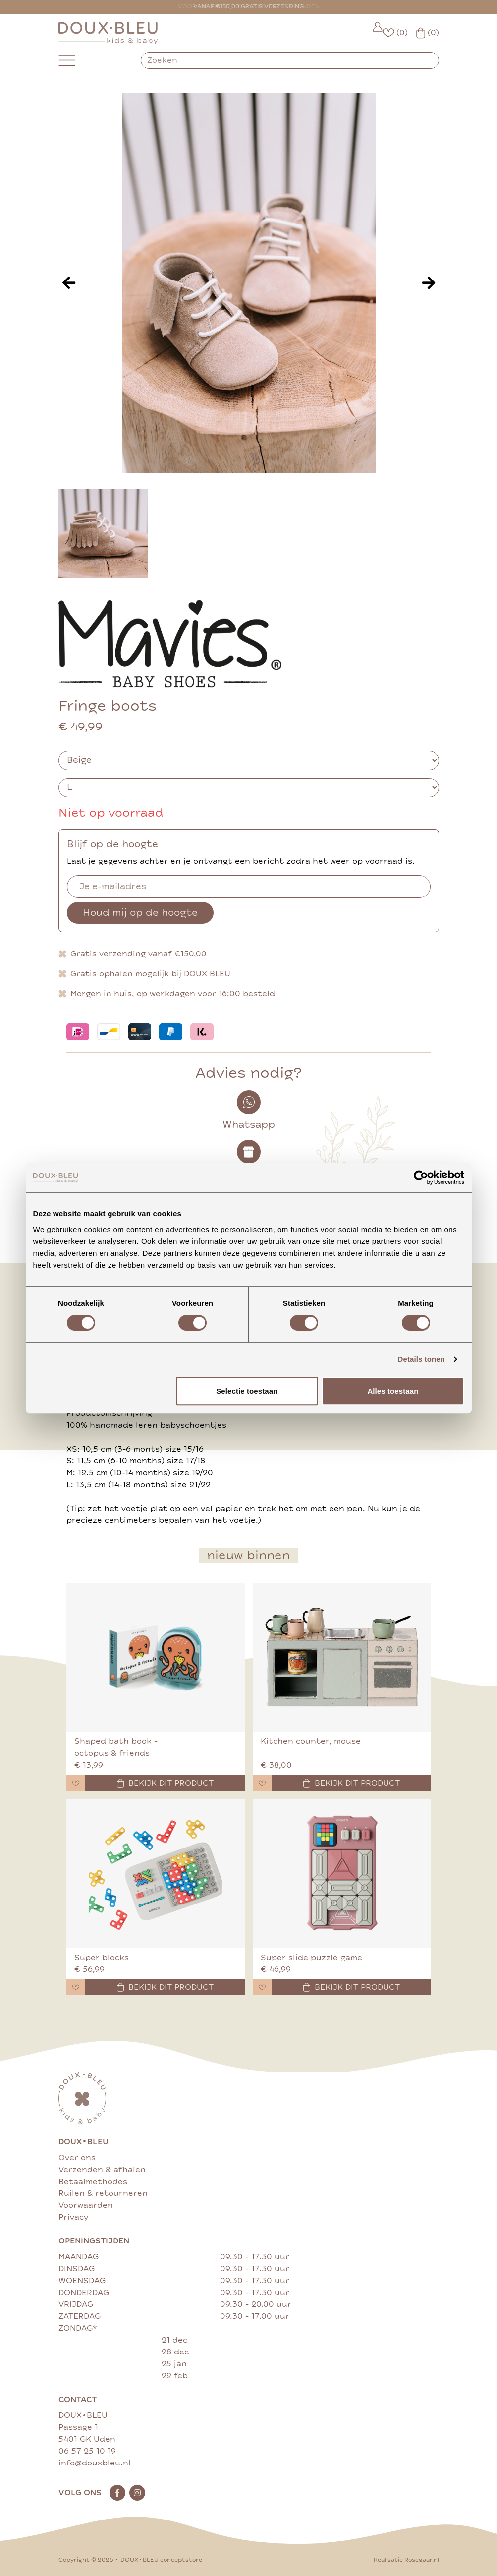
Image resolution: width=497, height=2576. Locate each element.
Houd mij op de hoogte (140, 912)
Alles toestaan (392, 1391)
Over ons (77, 2158)
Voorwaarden (85, 2205)
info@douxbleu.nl (94, 2463)
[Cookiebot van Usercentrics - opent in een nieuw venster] (421, 1177)
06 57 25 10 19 (87, 2451)
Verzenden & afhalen (102, 2170)
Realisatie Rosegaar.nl (406, 2560)
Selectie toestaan (246, 1391)
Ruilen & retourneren (103, 2193)
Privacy (73, 2217)
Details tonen (421, 1359)
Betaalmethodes (92, 2181)
